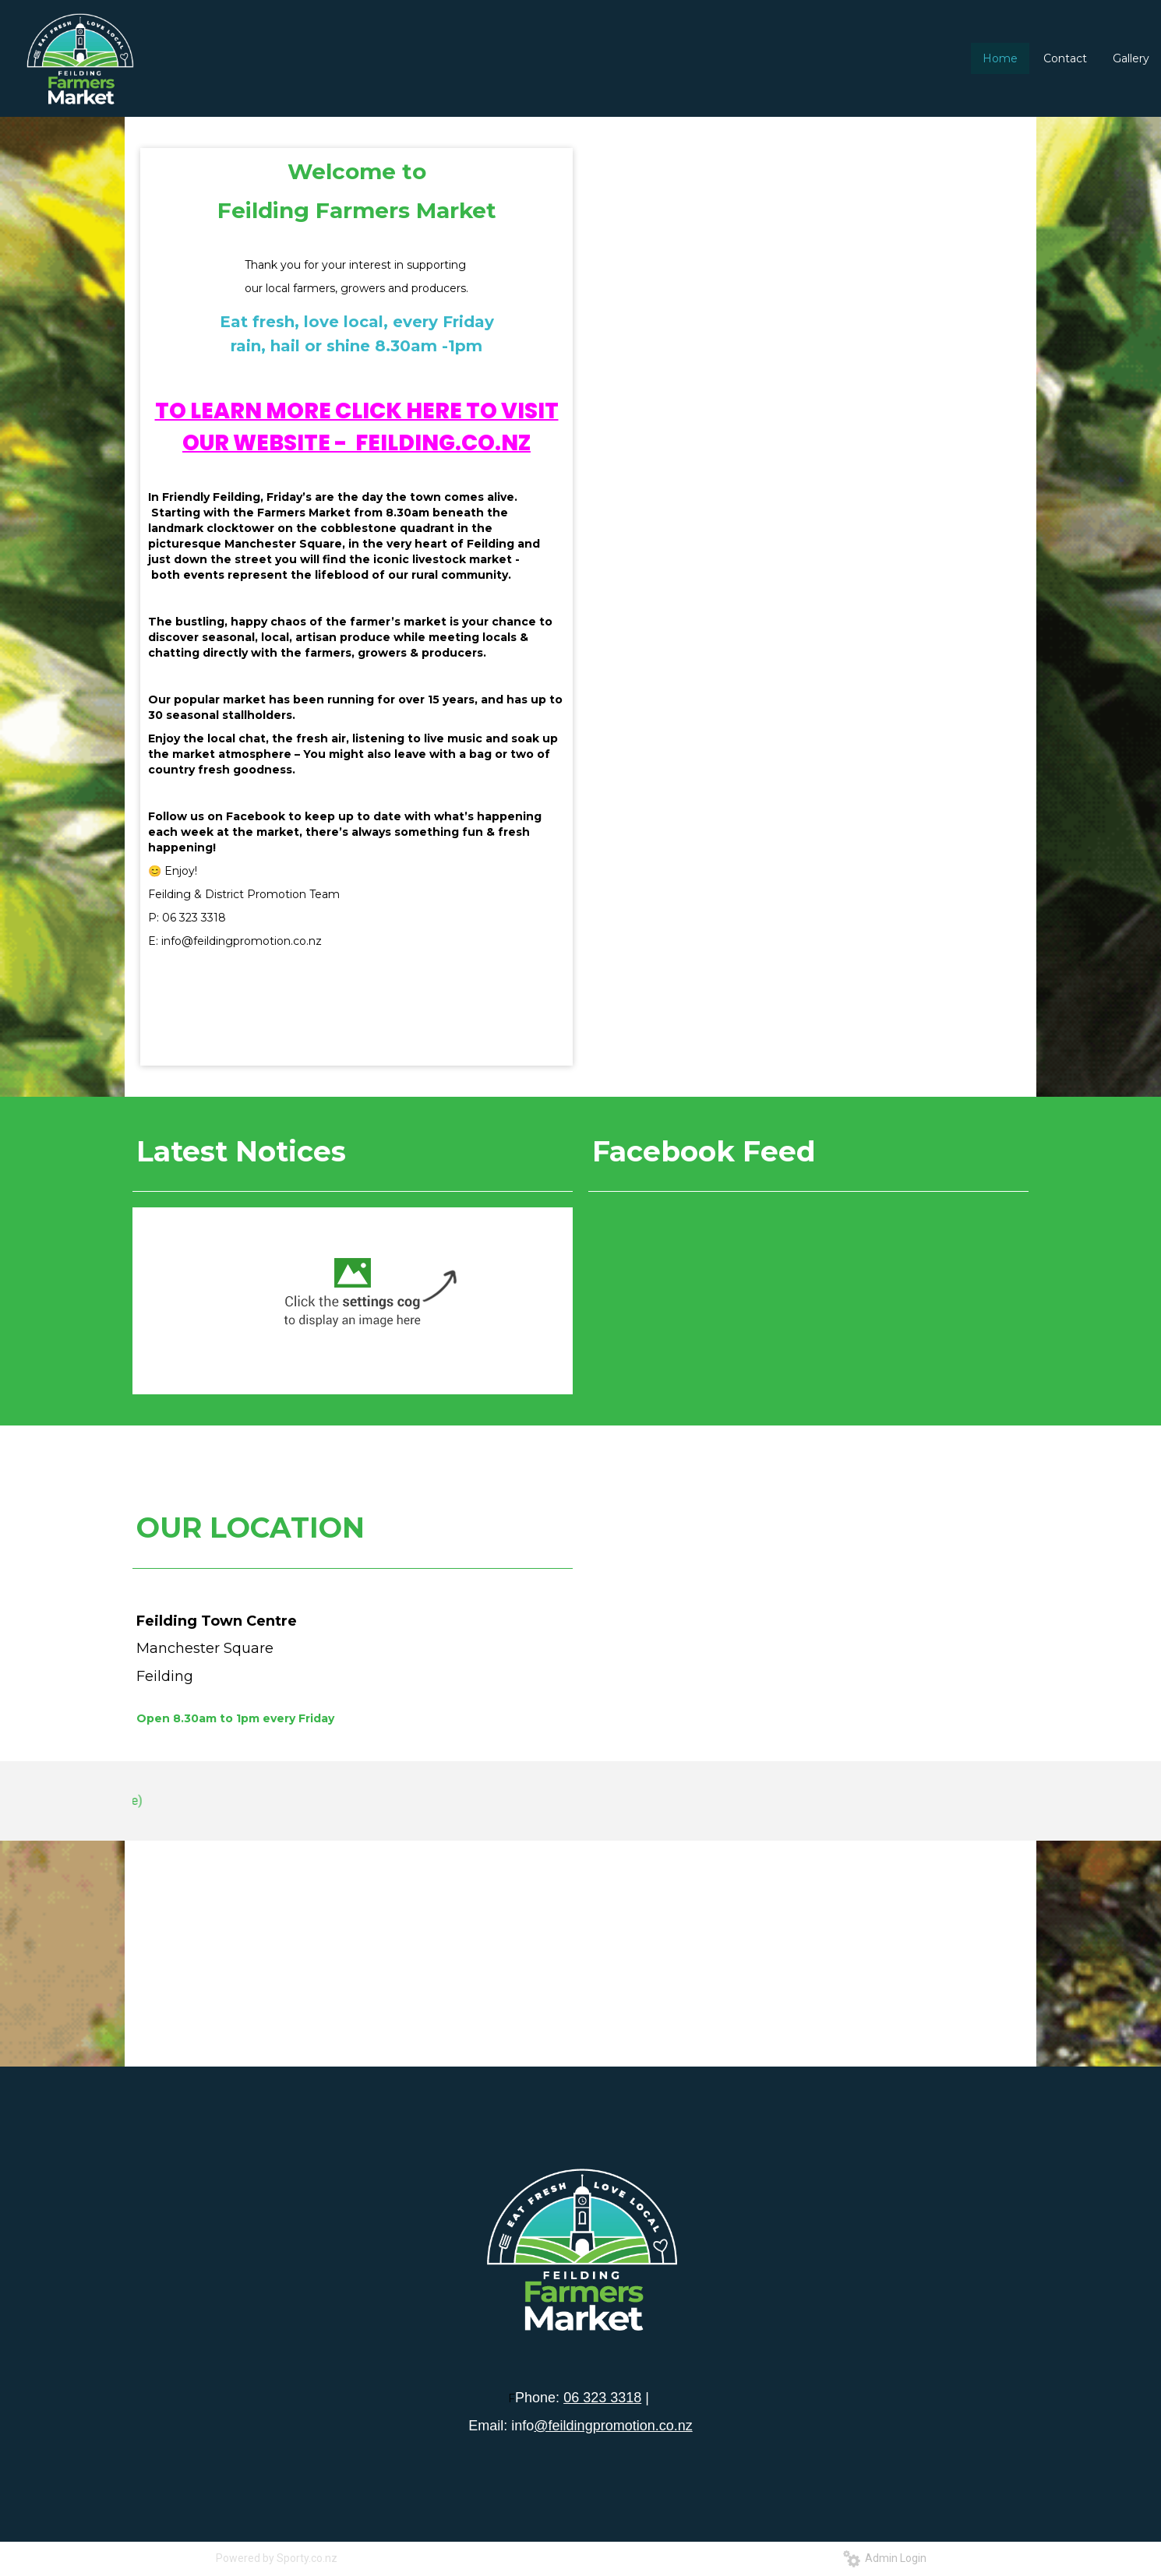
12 (866, 435)
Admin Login (884, 2558)
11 (853, 435)
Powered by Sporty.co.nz (276, 2558)
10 (840, 435)
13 (880, 435)
